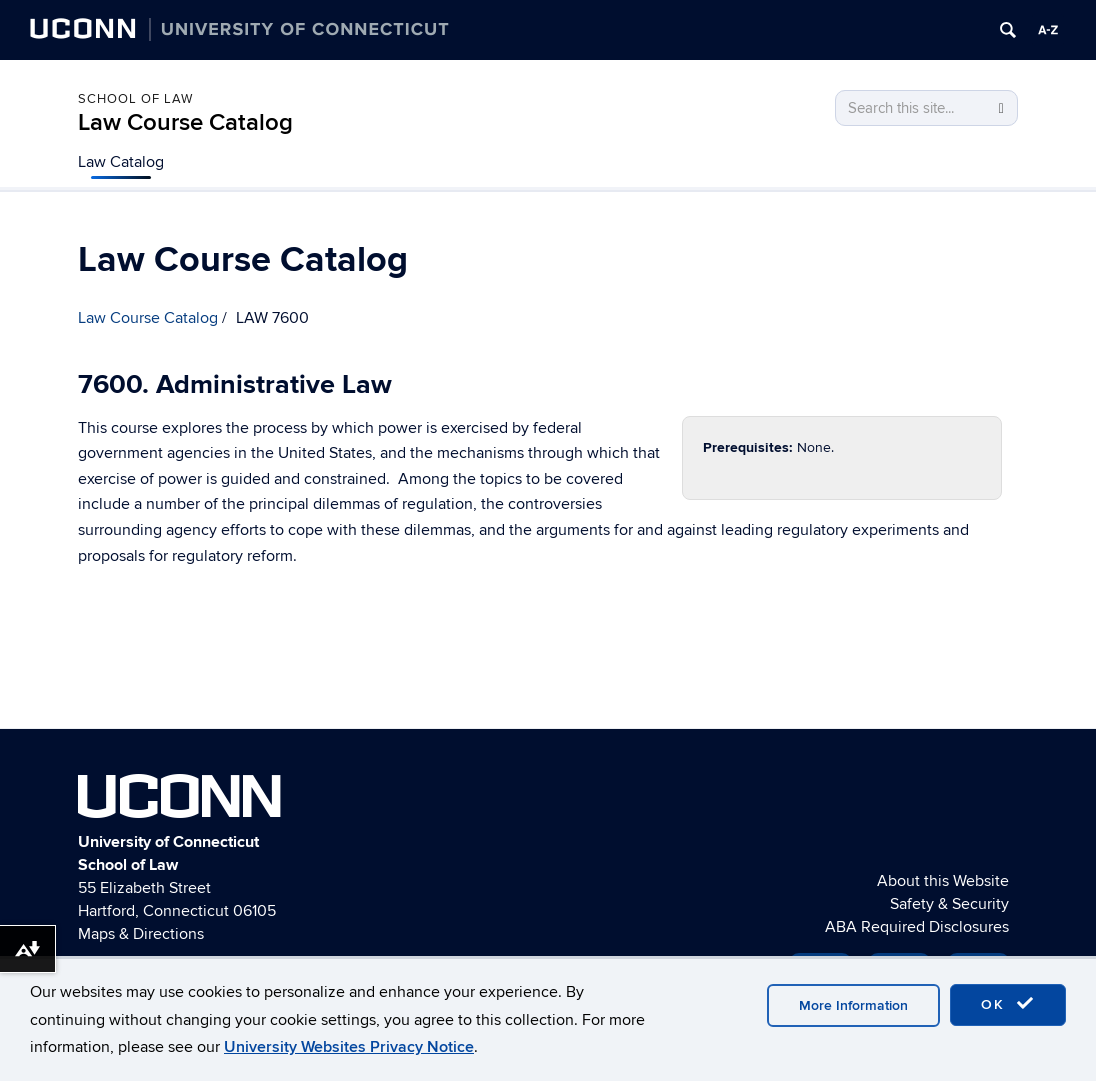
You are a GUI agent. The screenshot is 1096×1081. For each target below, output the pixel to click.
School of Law (135, 99)
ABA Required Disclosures (917, 927)
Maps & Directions (141, 934)
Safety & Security (949, 904)
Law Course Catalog (185, 122)
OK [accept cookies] (1008, 1004)
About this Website (943, 881)
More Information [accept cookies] (853, 1005)
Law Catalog (121, 162)
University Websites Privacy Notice (349, 1047)
